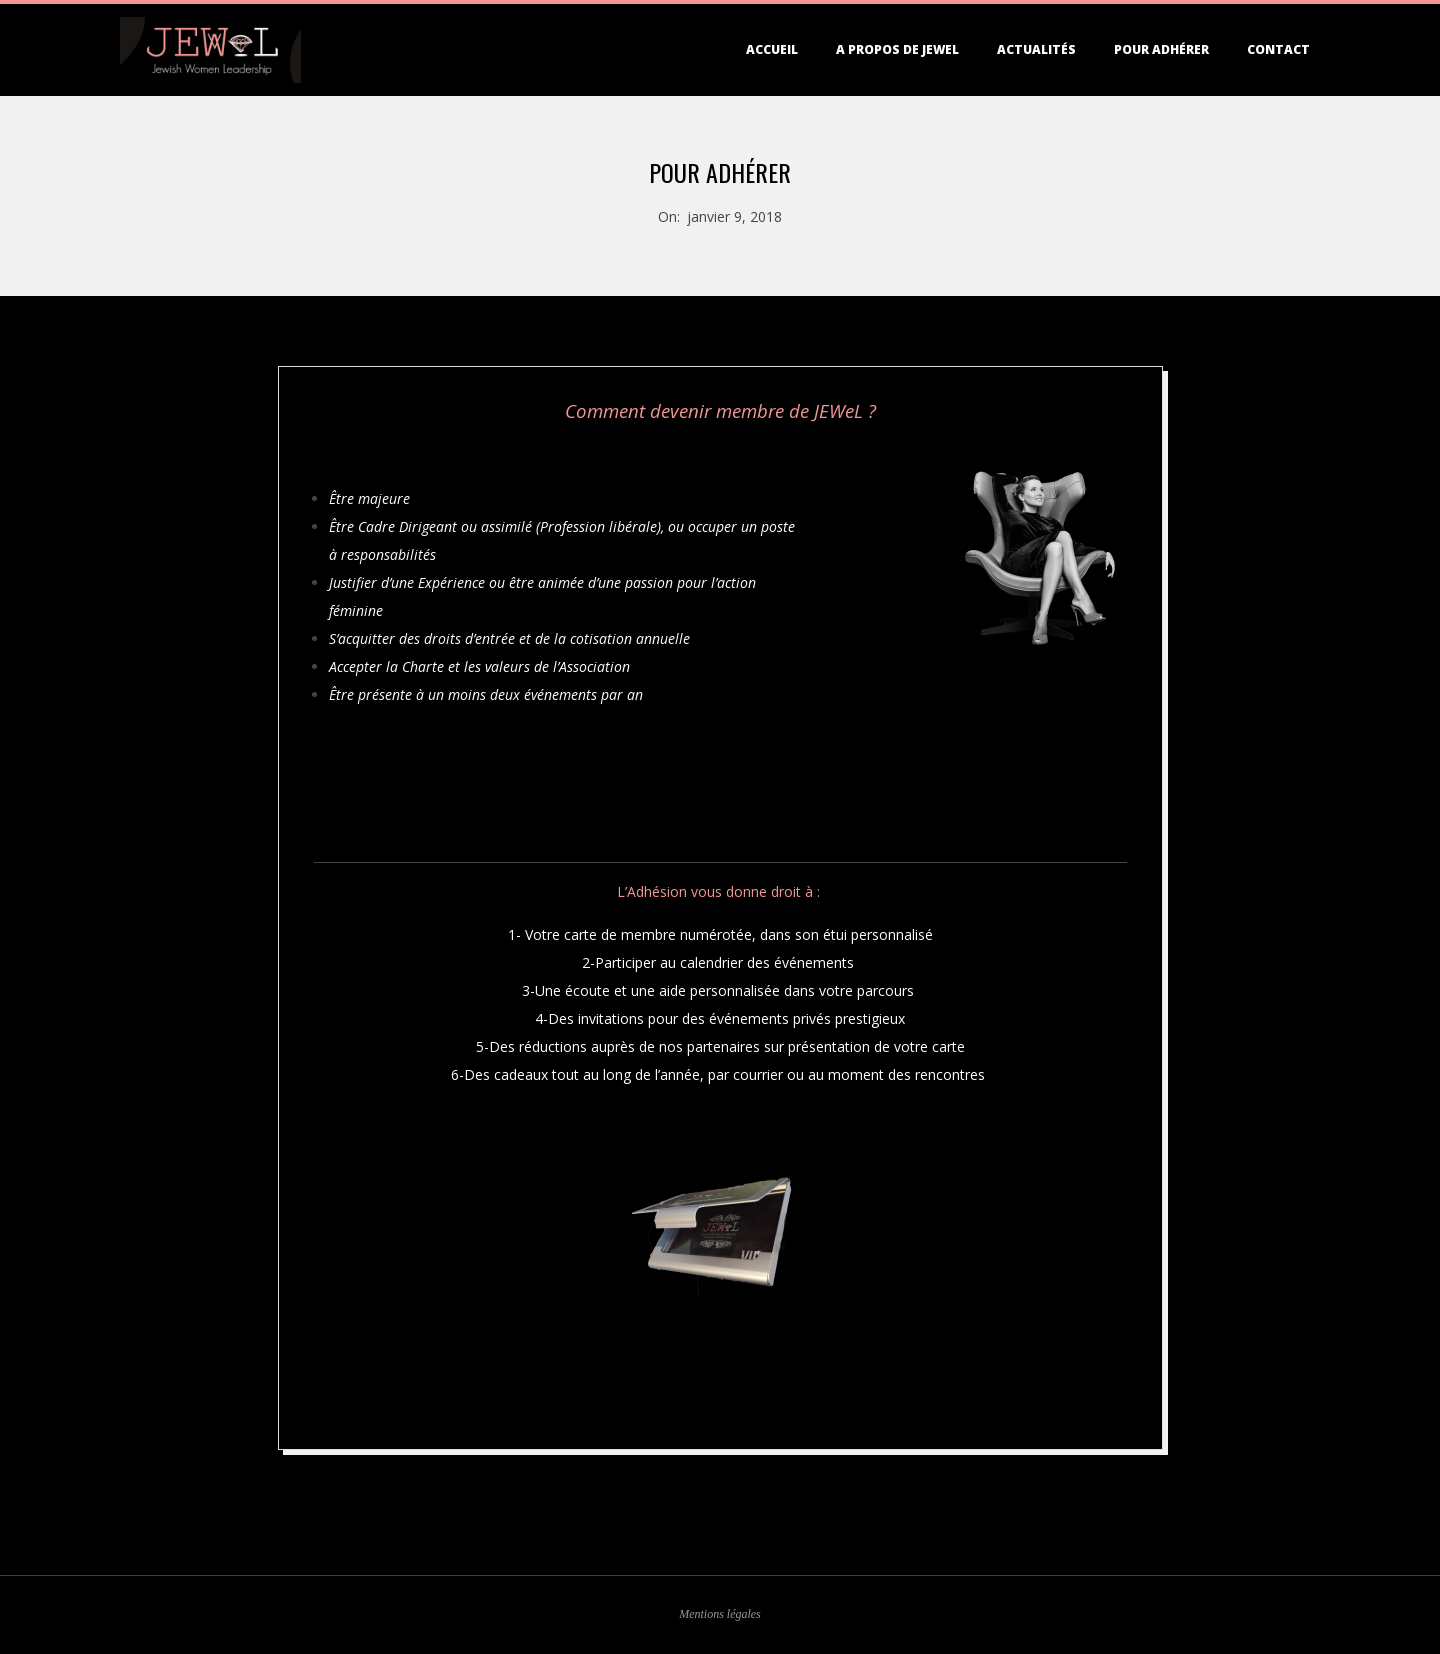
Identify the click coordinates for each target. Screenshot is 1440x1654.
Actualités (1036, 49)
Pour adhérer (1161, 49)
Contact (1278, 49)
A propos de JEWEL (897, 49)
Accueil (772, 49)
